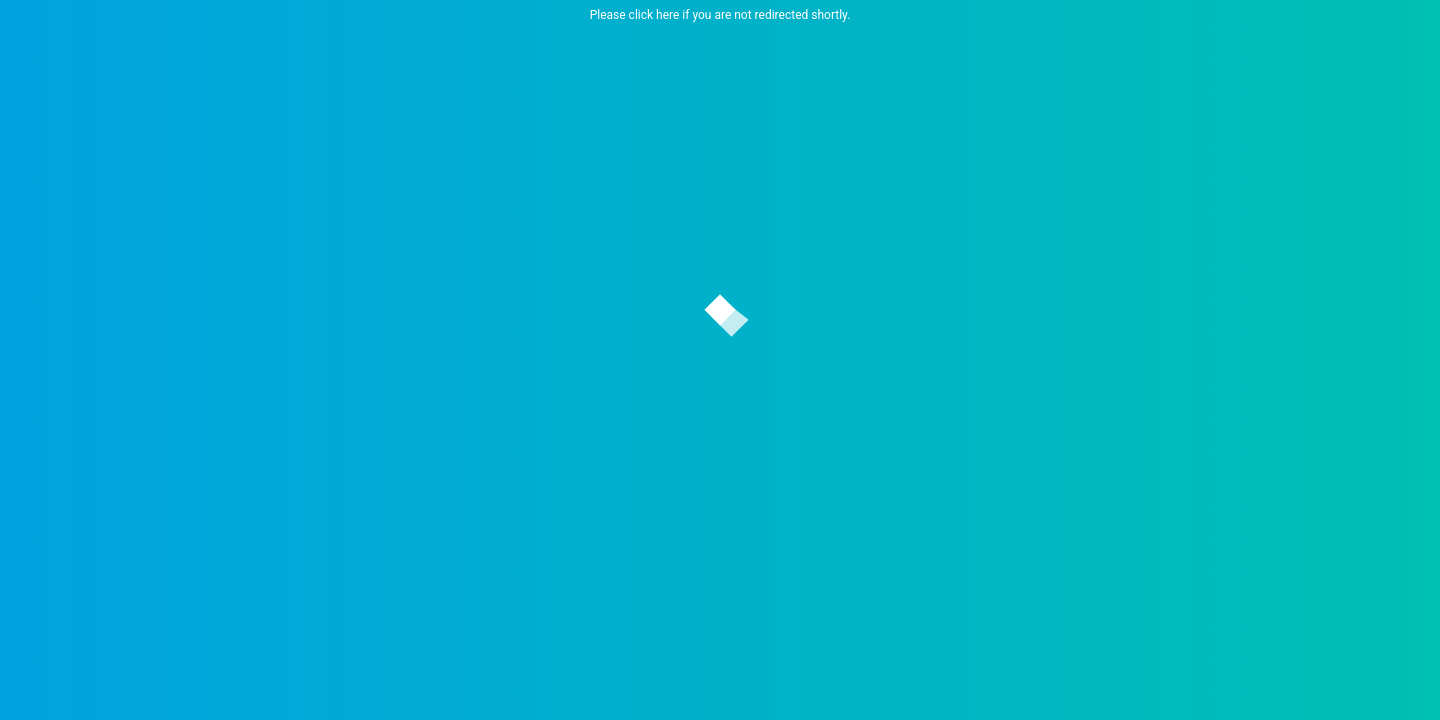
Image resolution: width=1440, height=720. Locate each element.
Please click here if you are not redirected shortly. (720, 15)
